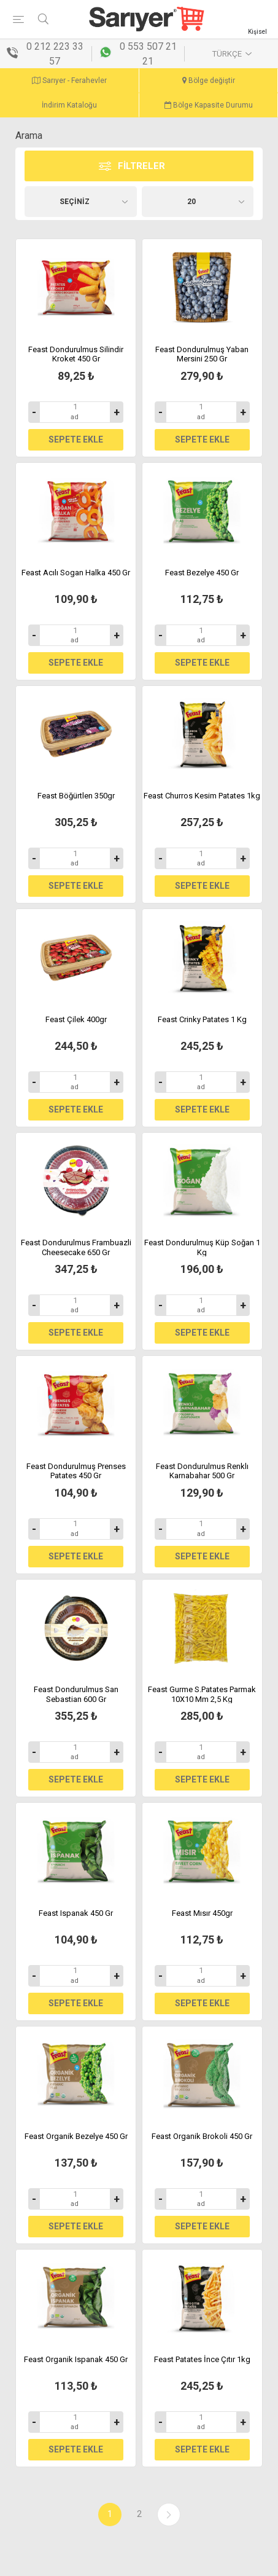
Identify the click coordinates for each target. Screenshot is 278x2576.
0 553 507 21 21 (148, 54)
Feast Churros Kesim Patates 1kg (202, 795)
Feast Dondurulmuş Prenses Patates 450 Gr (76, 1471)
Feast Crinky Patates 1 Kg (202, 1019)
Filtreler (141, 165)
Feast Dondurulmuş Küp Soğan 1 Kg (202, 1247)
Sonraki (168, 2514)
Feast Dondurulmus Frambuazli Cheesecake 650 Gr (76, 1247)
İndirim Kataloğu (69, 105)
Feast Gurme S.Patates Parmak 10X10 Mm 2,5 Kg (202, 1694)
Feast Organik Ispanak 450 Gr (76, 2359)
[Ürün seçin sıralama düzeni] (81, 201)
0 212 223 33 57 (54, 54)
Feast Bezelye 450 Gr (202, 572)
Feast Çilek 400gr (76, 1019)
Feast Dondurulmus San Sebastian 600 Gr (76, 1694)
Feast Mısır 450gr (202, 1913)
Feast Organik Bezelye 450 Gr (76, 2136)
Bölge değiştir (208, 80)
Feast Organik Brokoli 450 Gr (202, 2136)
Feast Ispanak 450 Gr (76, 1913)
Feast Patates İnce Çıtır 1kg (202, 2359)
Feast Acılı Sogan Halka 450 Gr (75, 572)
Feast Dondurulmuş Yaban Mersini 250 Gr (202, 354)
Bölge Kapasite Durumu (208, 105)
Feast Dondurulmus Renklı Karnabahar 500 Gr (202, 1471)
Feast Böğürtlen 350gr (76, 795)
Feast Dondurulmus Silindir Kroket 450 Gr (75, 354)
